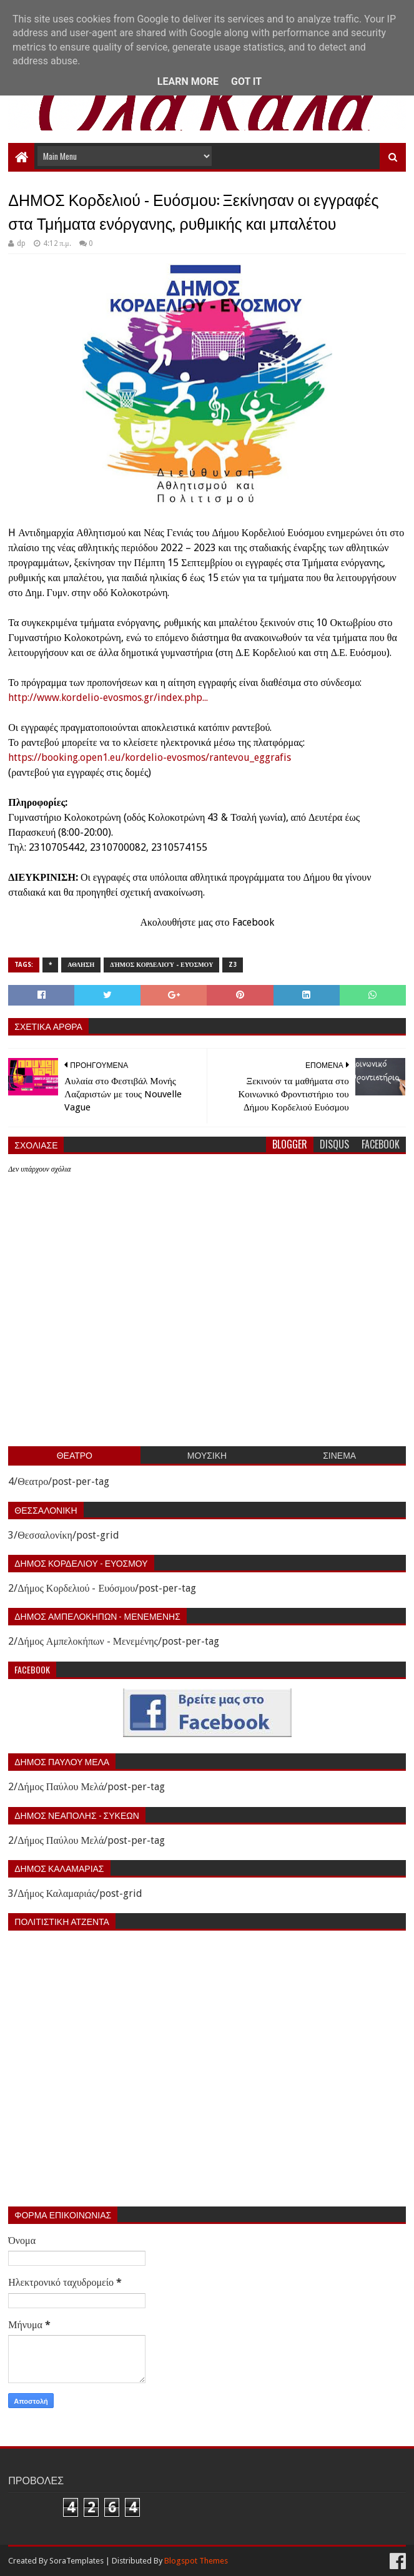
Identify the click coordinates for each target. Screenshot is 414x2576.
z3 (233, 964)
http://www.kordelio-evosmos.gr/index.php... (108, 697)
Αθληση (80, 964)
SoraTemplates (76, 2560)
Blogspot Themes (196, 2560)
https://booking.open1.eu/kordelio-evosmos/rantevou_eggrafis (149, 757)
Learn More (188, 81)
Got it (246, 81)
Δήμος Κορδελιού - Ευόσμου (161, 964)
